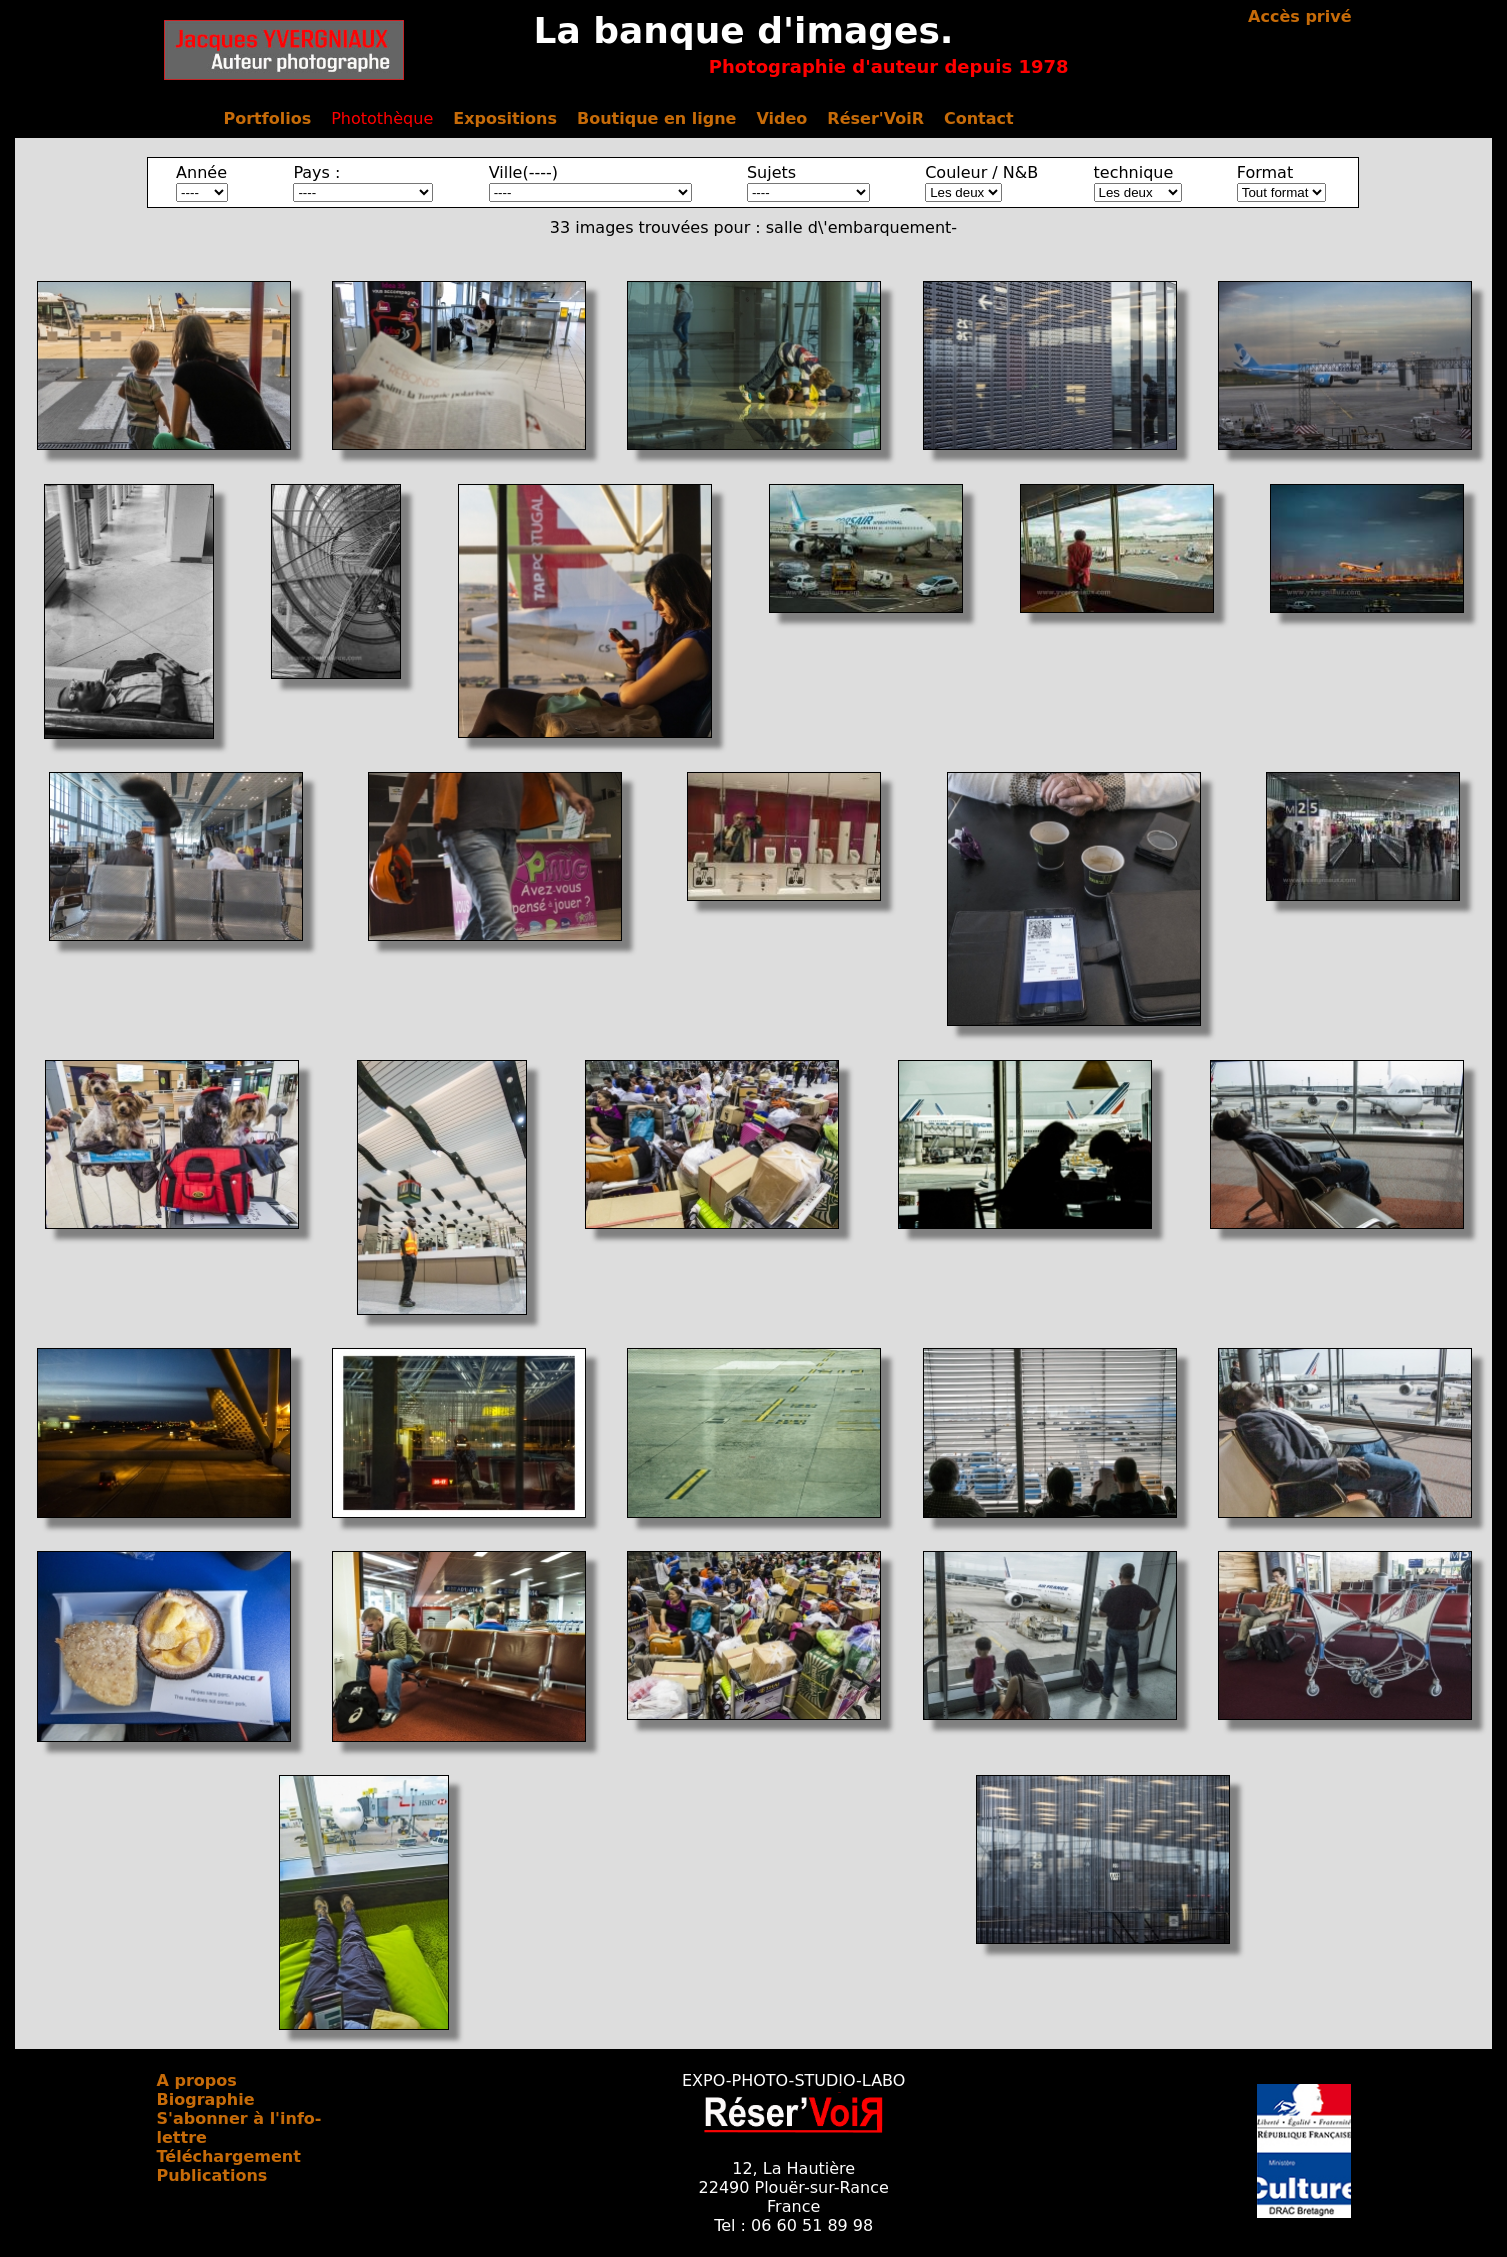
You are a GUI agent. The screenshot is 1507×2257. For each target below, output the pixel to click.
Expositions (505, 118)
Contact (979, 118)
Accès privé (1299, 16)
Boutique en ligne (656, 118)
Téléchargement (229, 2156)
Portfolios (268, 118)
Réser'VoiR (875, 118)
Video (781, 118)
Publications (212, 2175)
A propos (197, 2080)
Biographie (206, 2099)
